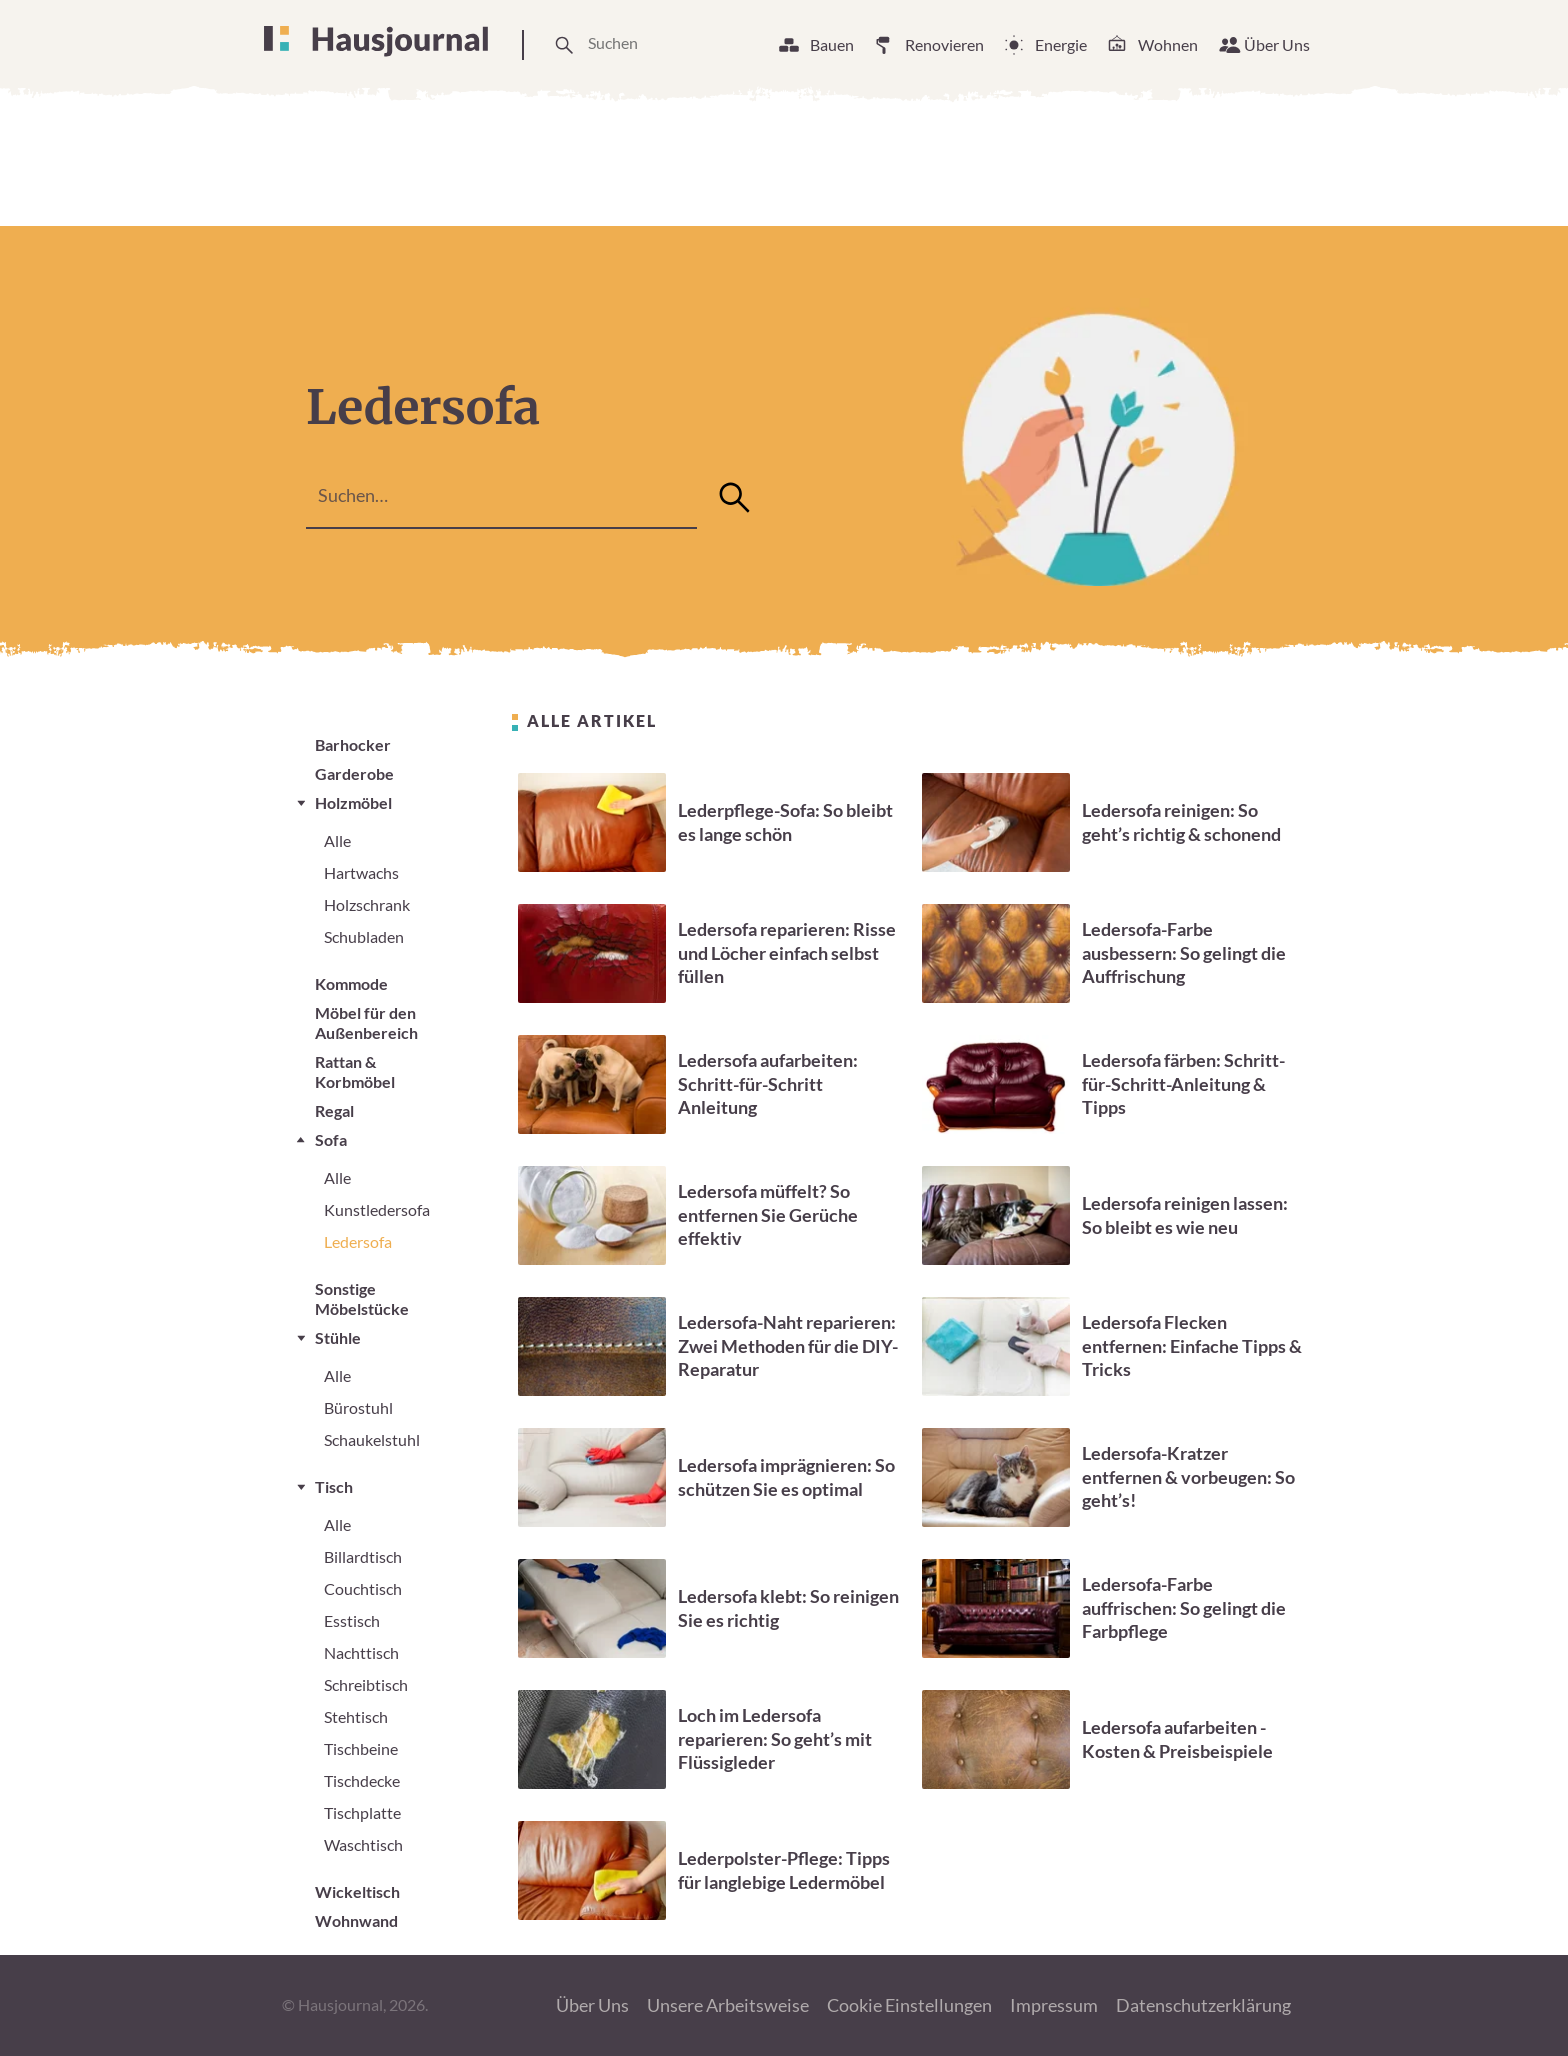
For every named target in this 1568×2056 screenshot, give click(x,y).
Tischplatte (362, 1812)
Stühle (338, 1337)
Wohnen (1168, 44)
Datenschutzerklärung (1203, 2005)
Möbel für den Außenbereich (366, 1022)
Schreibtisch (366, 1684)
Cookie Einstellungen (909, 2005)
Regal (334, 1110)
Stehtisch (356, 1716)
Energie (1061, 44)
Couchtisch (363, 1588)
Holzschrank (367, 904)
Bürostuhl (358, 1407)
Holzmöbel (353, 802)
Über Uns (1277, 44)
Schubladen (364, 936)
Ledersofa (358, 1241)
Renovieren (944, 44)
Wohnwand (356, 1920)
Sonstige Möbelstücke (362, 1298)
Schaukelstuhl (372, 1439)
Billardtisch (363, 1556)
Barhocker (353, 744)
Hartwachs (361, 872)
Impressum (1054, 2005)
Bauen (832, 44)
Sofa (331, 1139)
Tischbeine (361, 1748)
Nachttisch (361, 1652)
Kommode (351, 983)
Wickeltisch (357, 1891)
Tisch (334, 1486)
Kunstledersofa (377, 1209)
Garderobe (354, 773)
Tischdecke (362, 1780)
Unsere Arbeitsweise (728, 2005)
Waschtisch (363, 1844)
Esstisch (352, 1620)
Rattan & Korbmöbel (355, 1071)
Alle (337, 840)
